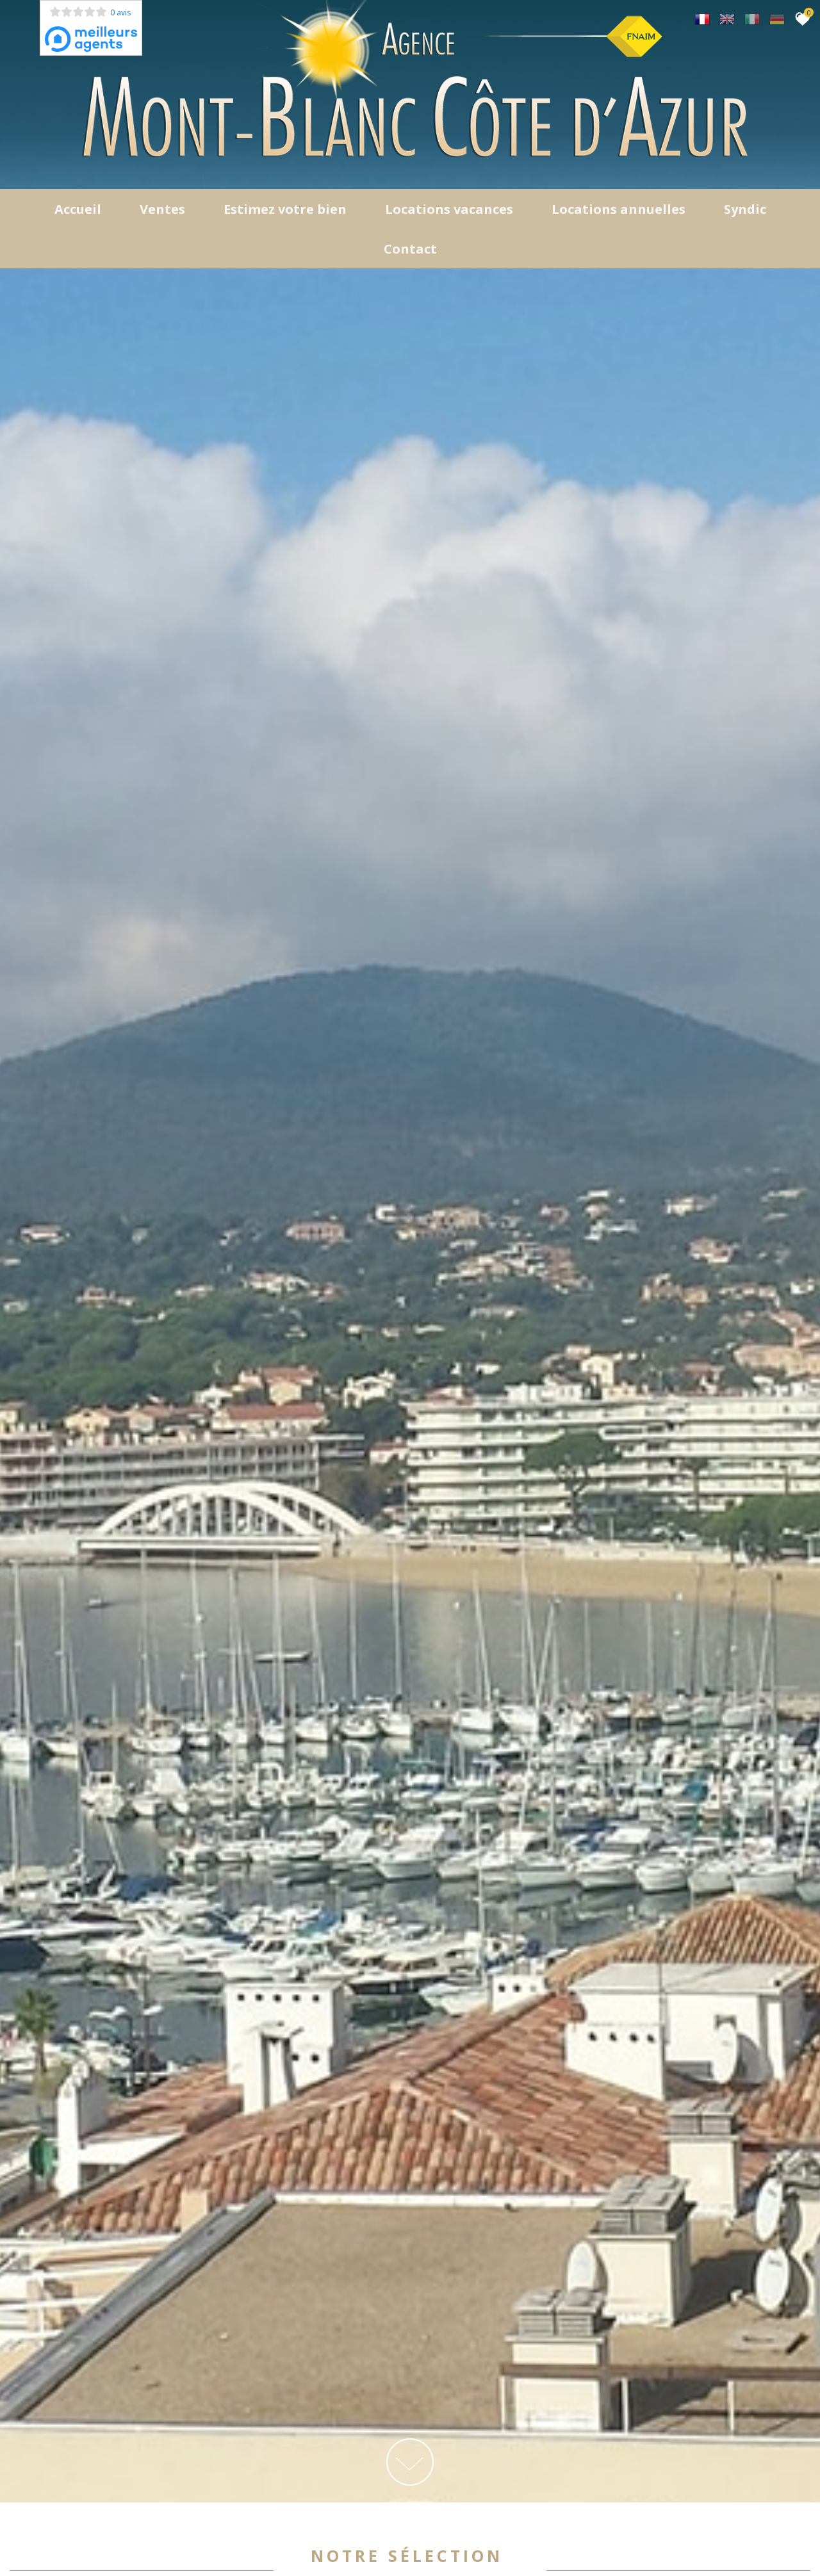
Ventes (162, 211)
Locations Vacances (449, 211)
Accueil (77, 211)
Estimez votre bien (285, 211)
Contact (410, 250)
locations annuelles (618, 211)
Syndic (745, 211)
